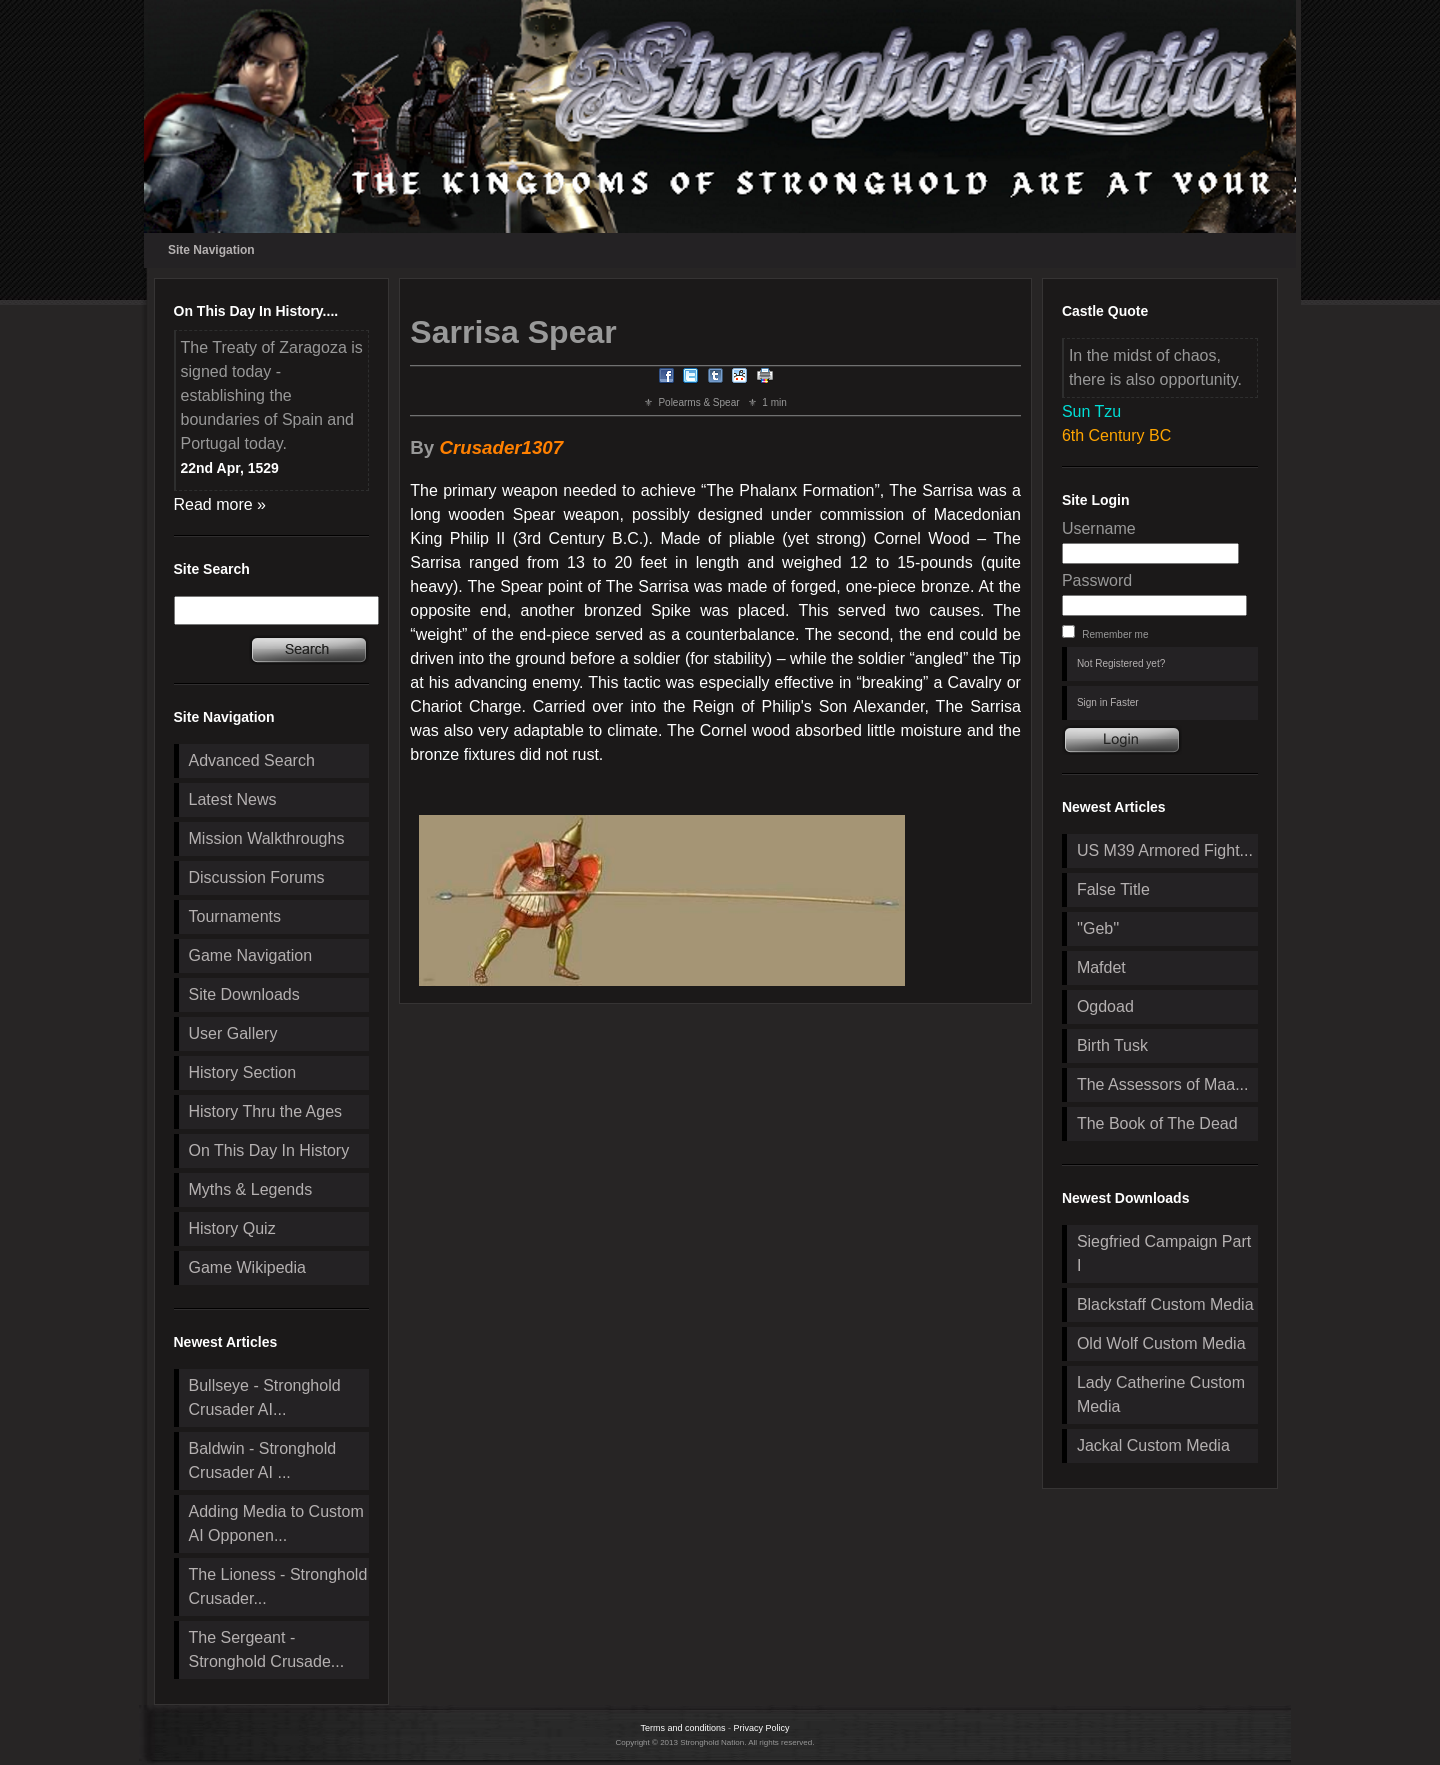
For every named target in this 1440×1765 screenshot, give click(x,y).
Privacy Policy (762, 1728)
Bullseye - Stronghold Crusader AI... (265, 1397)
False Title (1113, 889)
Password (1097, 580)
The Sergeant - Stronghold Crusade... (267, 1649)
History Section (243, 1072)
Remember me (1115, 634)
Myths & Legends (251, 1189)
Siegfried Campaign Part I (1164, 1253)
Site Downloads (244, 994)
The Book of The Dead (1157, 1123)
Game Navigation (251, 955)
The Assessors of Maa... (1163, 1084)
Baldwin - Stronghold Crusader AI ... (263, 1460)
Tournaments (235, 916)
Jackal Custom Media (1153, 1445)
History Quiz (232, 1228)
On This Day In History (269, 1150)
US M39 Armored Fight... (1165, 850)
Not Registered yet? (1121, 663)
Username (1099, 528)
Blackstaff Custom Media (1165, 1304)
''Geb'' (1098, 928)
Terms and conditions (682, 1728)
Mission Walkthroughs (267, 838)
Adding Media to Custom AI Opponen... (276, 1523)
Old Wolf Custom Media (1161, 1343)
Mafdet (1101, 967)
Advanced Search (252, 760)
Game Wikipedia (247, 1267)
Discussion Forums (257, 877)
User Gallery (233, 1033)
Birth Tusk (1112, 1045)
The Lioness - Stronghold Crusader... (278, 1586)
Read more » (220, 504)
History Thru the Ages (266, 1111)
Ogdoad (1105, 1006)
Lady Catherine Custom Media (1161, 1394)
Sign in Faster (1108, 702)
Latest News (233, 799)
